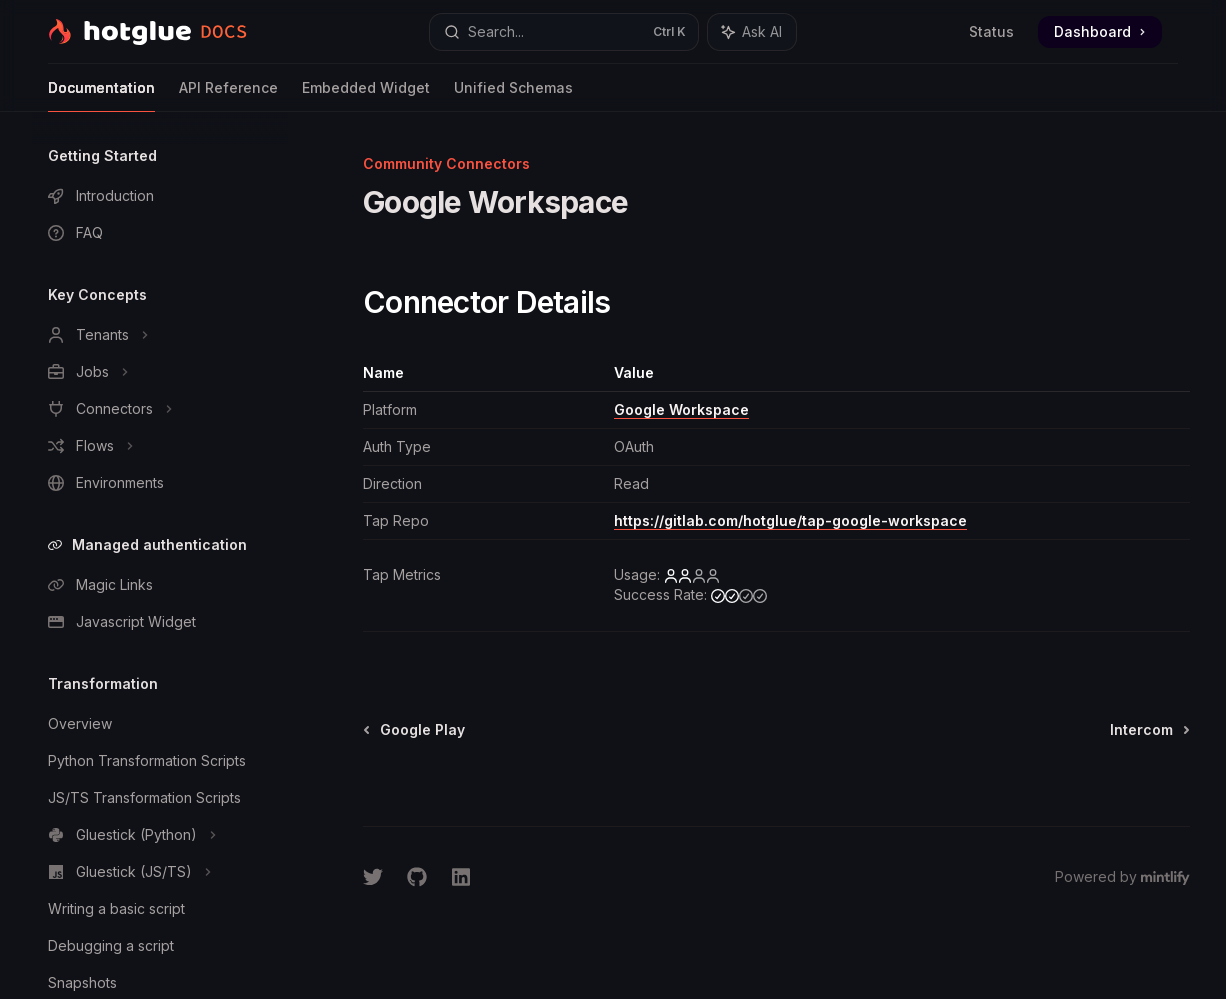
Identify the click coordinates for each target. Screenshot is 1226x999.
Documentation (101, 95)
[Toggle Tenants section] (160, 335)
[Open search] (564, 32)
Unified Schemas (513, 95)
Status (991, 31)
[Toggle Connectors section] (160, 409)
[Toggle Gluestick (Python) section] (160, 835)
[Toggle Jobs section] (160, 372)
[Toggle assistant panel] (752, 32)
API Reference (228, 95)
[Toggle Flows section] (160, 446)
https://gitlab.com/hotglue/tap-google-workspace (790, 520)
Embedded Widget (366, 95)
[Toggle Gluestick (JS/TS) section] (160, 872)
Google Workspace (681, 409)
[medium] (739, 595)
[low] (692, 575)
